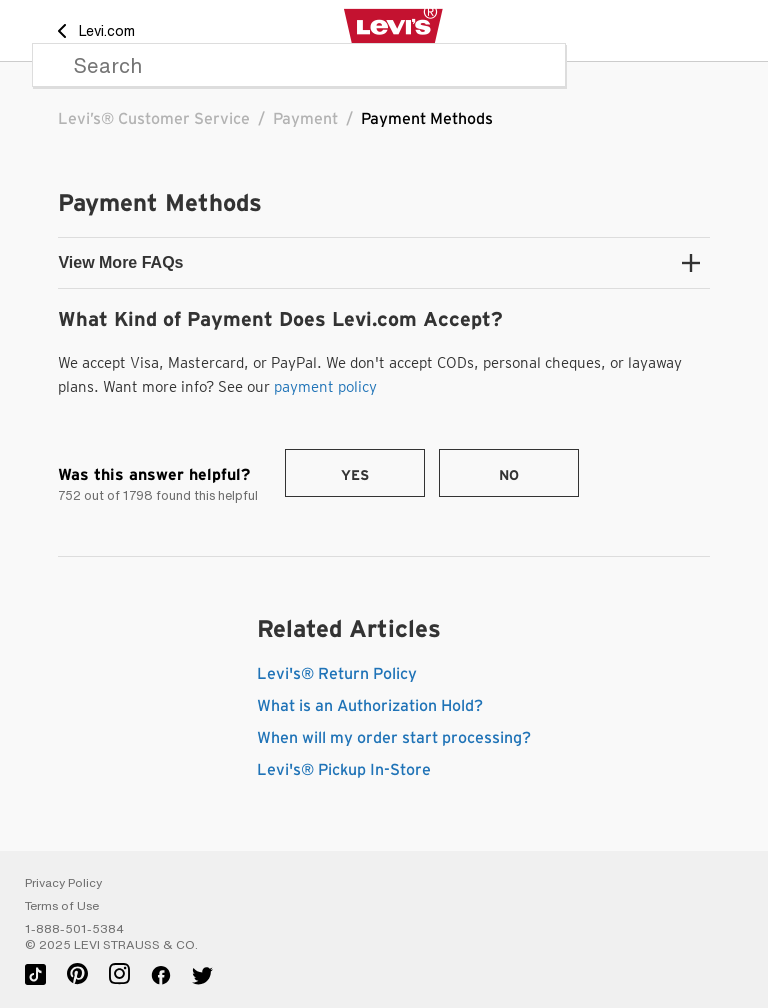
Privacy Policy (63, 883)
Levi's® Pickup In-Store (344, 770)
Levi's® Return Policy (337, 674)
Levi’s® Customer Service (154, 119)
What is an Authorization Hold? (370, 706)
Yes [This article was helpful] (355, 476)
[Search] (299, 65)
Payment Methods (427, 119)
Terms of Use (62, 906)
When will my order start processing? (394, 738)
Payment (305, 119)
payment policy (325, 387)
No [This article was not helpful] (509, 476)
